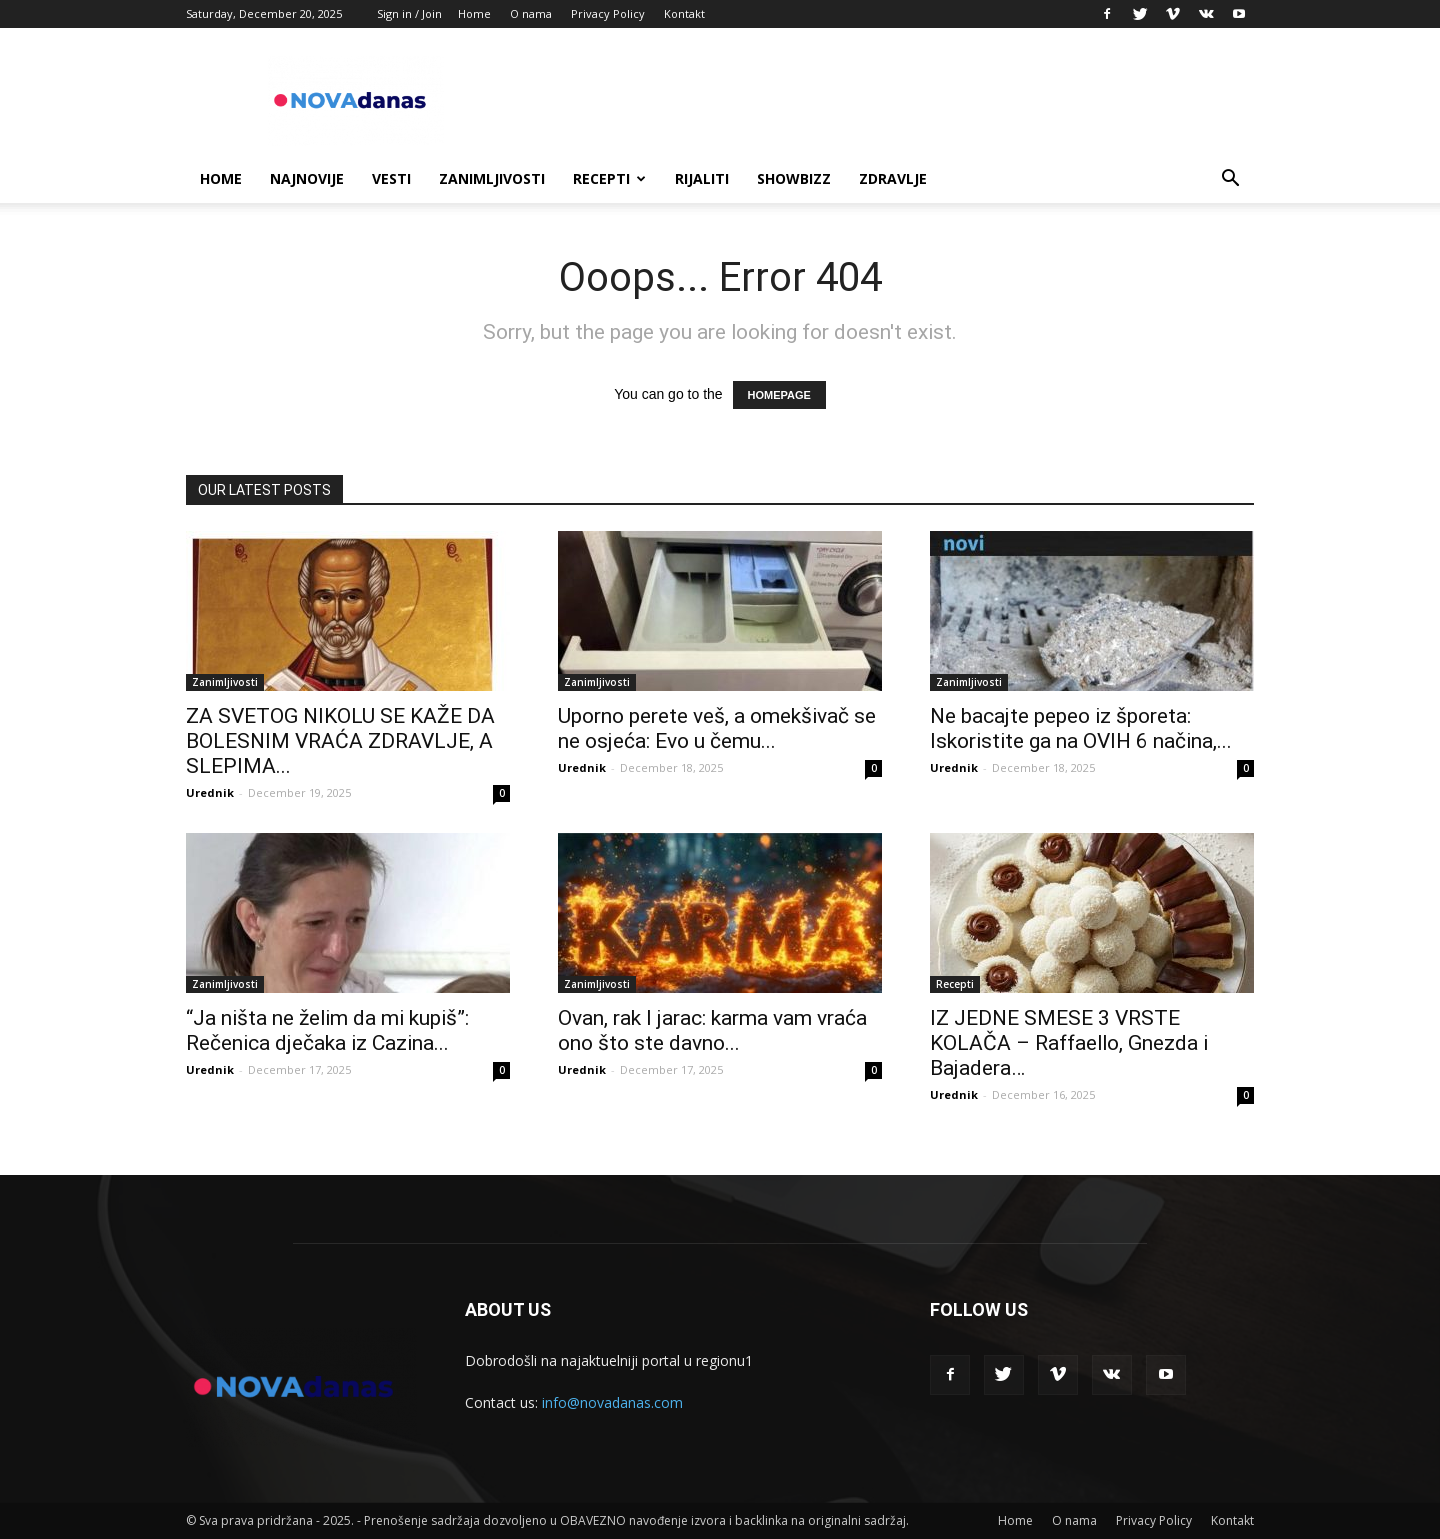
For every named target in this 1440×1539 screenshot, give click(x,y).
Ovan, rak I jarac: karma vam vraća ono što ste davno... (712, 1030)
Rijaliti (702, 178)
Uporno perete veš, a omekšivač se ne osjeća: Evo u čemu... (717, 728)
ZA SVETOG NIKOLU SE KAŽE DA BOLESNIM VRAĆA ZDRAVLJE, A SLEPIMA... (340, 741)
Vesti (391, 178)
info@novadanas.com (612, 1402)
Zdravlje (893, 178)
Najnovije (307, 178)
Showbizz (794, 178)
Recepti (609, 178)
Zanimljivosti (492, 178)
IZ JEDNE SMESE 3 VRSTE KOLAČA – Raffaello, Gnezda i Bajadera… (1069, 1043)
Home (474, 13)
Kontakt (684, 13)
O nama (531, 13)
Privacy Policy (608, 13)
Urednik (210, 792)
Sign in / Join (409, 13)
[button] (1230, 180)
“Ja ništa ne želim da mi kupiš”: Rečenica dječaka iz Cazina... (327, 1030)
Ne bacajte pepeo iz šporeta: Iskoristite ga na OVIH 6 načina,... (1081, 728)
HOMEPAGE (779, 395)
